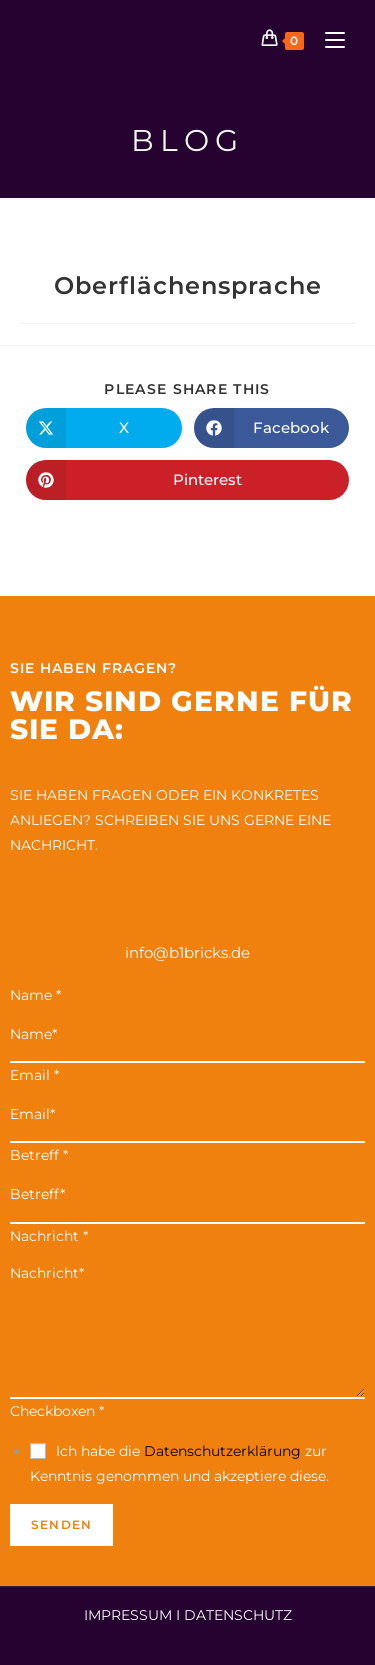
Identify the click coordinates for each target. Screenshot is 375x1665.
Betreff (39, 1155)
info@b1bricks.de (187, 952)
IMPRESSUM (128, 1615)
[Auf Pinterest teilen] (187, 480)
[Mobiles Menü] (327, 39)
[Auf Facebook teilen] (272, 428)
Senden (61, 1524)
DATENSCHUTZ (238, 1615)
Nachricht (49, 1236)
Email (34, 1075)
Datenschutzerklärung (222, 1451)
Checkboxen (57, 1411)
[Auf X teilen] (104, 428)
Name (35, 995)
